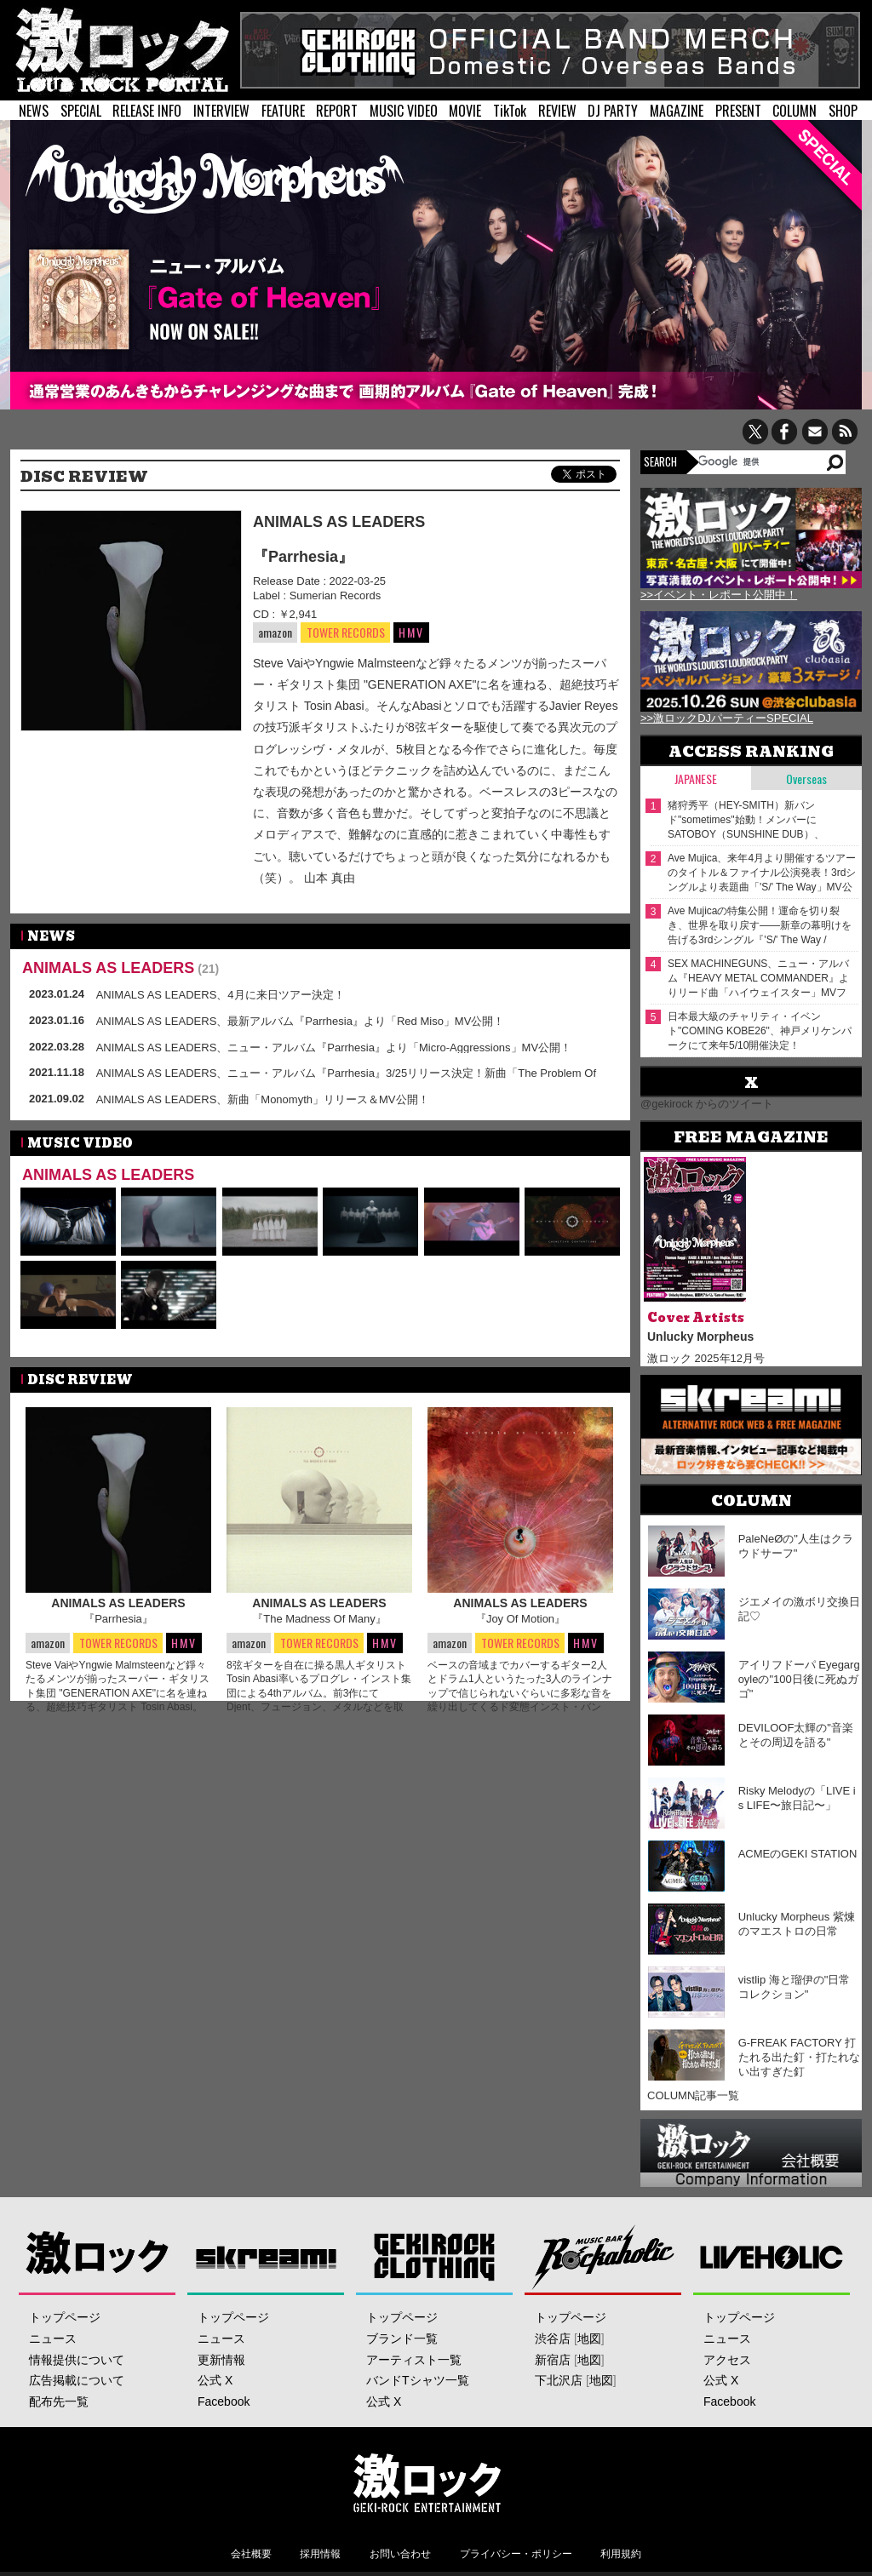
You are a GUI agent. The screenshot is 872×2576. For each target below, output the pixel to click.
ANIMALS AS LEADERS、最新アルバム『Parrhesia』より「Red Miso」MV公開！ (300, 1021)
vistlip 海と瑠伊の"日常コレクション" (794, 1987)
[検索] (760, 461)
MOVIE (465, 110)
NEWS (34, 110)
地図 (589, 2338)
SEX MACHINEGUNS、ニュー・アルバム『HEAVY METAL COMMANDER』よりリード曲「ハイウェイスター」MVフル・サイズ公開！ (758, 978)
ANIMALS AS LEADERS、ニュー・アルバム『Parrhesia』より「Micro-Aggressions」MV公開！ (333, 1047)
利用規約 (620, 2554)
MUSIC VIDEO (404, 110)
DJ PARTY (613, 110)
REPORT (337, 110)
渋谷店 (553, 2338)
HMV (411, 632)
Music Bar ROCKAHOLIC (603, 2256)
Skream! (266, 2256)
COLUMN (794, 110)
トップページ (64, 2317)
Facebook (224, 2401)
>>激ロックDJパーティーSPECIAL (726, 718)
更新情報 (221, 2360)
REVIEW (557, 110)
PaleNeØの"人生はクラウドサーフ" (795, 1546)
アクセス (727, 2360)
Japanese (695, 778)
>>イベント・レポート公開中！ (718, 594)
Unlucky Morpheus (700, 1336)
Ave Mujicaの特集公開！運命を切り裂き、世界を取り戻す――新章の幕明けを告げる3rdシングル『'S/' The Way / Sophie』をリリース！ (760, 926)
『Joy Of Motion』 (520, 1618)
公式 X (215, 2380)
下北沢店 (558, 2380)
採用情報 (320, 2554)
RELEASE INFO (146, 110)
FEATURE (283, 110)
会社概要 (251, 2554)
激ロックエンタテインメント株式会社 (427, 2482)
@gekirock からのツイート (706, 1103)
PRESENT (738, 110)
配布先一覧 (59, 2401)
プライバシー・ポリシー (516, 2554)
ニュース (53, 2338)
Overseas (806, 778)
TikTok (509, 110)
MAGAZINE (676, 110)
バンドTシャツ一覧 (417, 2380)
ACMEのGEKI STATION (798, 1853)
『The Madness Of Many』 (319, 1618)
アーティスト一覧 (414, 2360)
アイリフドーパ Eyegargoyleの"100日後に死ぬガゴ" (799, 1679)
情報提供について (76, 2360)
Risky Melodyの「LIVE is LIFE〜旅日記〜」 (797, 1798)
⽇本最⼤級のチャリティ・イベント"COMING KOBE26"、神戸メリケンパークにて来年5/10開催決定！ (760, 1030)
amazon (275, 632)
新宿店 (553, 2360)
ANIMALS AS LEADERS (339, 521)
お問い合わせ (400, 2554)
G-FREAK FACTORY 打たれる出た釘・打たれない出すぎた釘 (799, 2057)
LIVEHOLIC (772, 2256)
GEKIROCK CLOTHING (435, 2256)
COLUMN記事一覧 (693, 2095)
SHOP (843, 110)
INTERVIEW (221, 110)
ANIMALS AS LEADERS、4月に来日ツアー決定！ (220, 994)
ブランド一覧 (402, 2338)
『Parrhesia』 (303, 556)
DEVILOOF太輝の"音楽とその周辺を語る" (795, 1735)
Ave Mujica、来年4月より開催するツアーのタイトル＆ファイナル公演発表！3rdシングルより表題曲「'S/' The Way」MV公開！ (762, 873)
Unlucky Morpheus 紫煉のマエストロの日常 (796, 1924)
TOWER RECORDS (345, 633)
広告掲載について (76, 2380)
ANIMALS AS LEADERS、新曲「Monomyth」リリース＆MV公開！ (262, 1099)
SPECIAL (80, 110)
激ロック (97, 2256)
